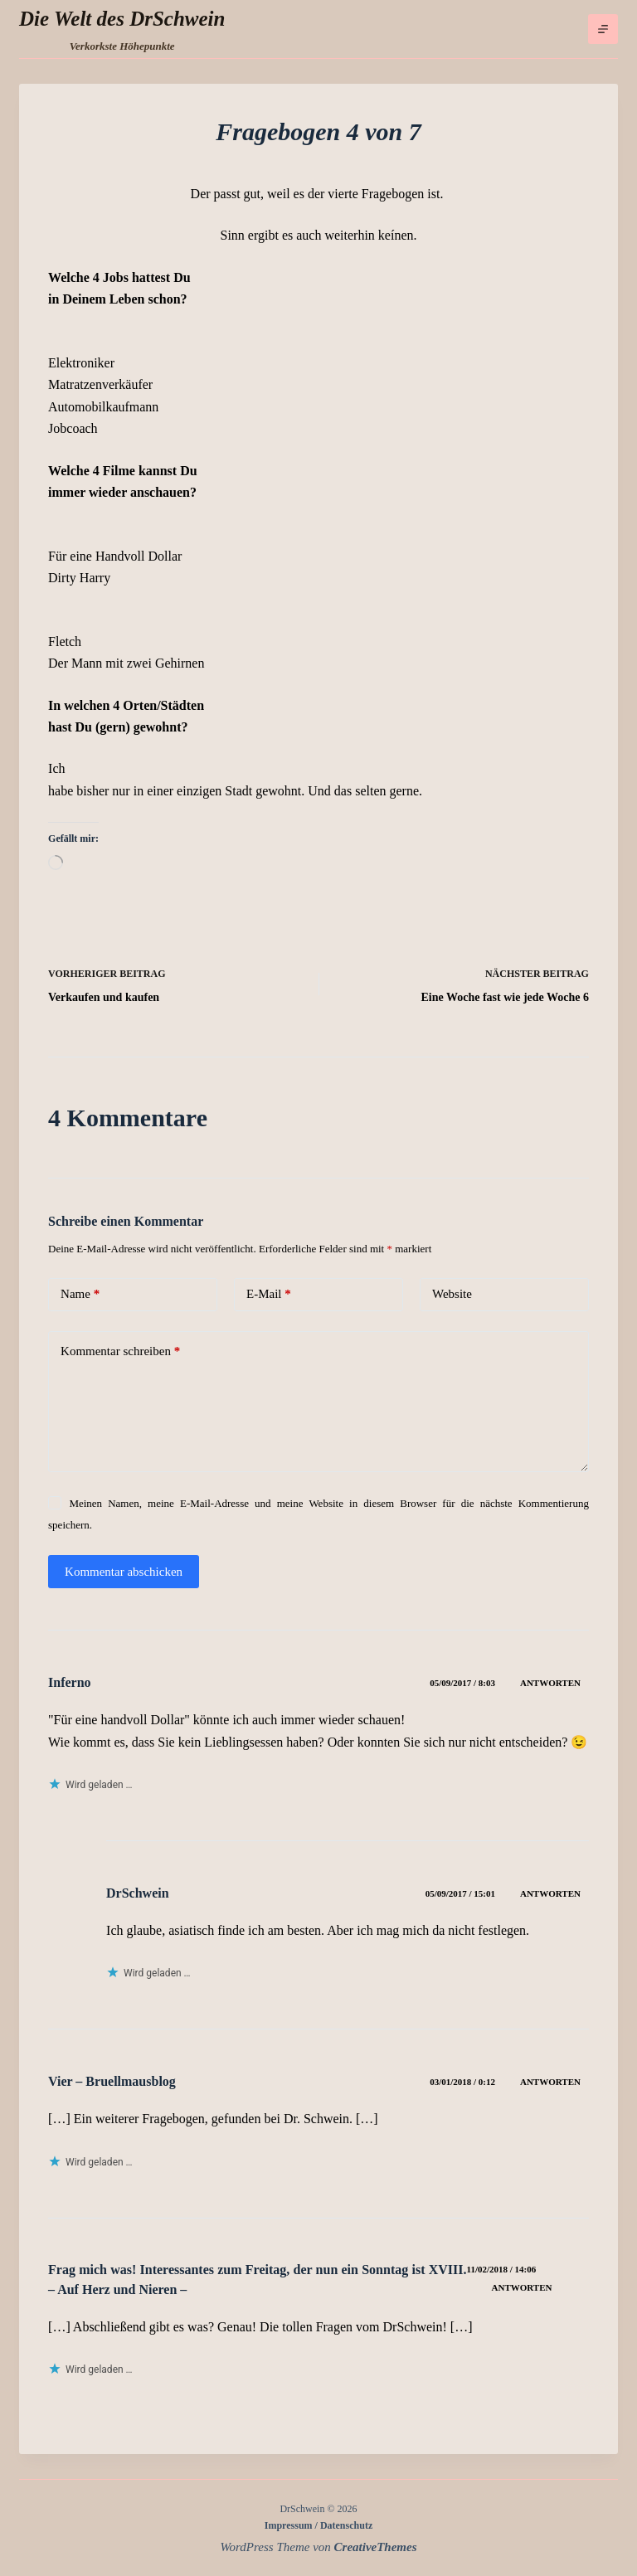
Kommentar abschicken (123, 1571)
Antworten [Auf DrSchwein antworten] (550, 1893)
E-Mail (268, 1294)
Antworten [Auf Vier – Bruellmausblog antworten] (550, 2082)
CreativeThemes (375, 2547)
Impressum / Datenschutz (318, 2525)
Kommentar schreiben (120, 1351)
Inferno (69, 1682)
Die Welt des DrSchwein (122, 18)
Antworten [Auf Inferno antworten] (550, 1683)
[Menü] (603, 29)
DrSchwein (137, 1893)
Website (452, 1293)
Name (80, 1294)
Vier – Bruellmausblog (112, 2081)
